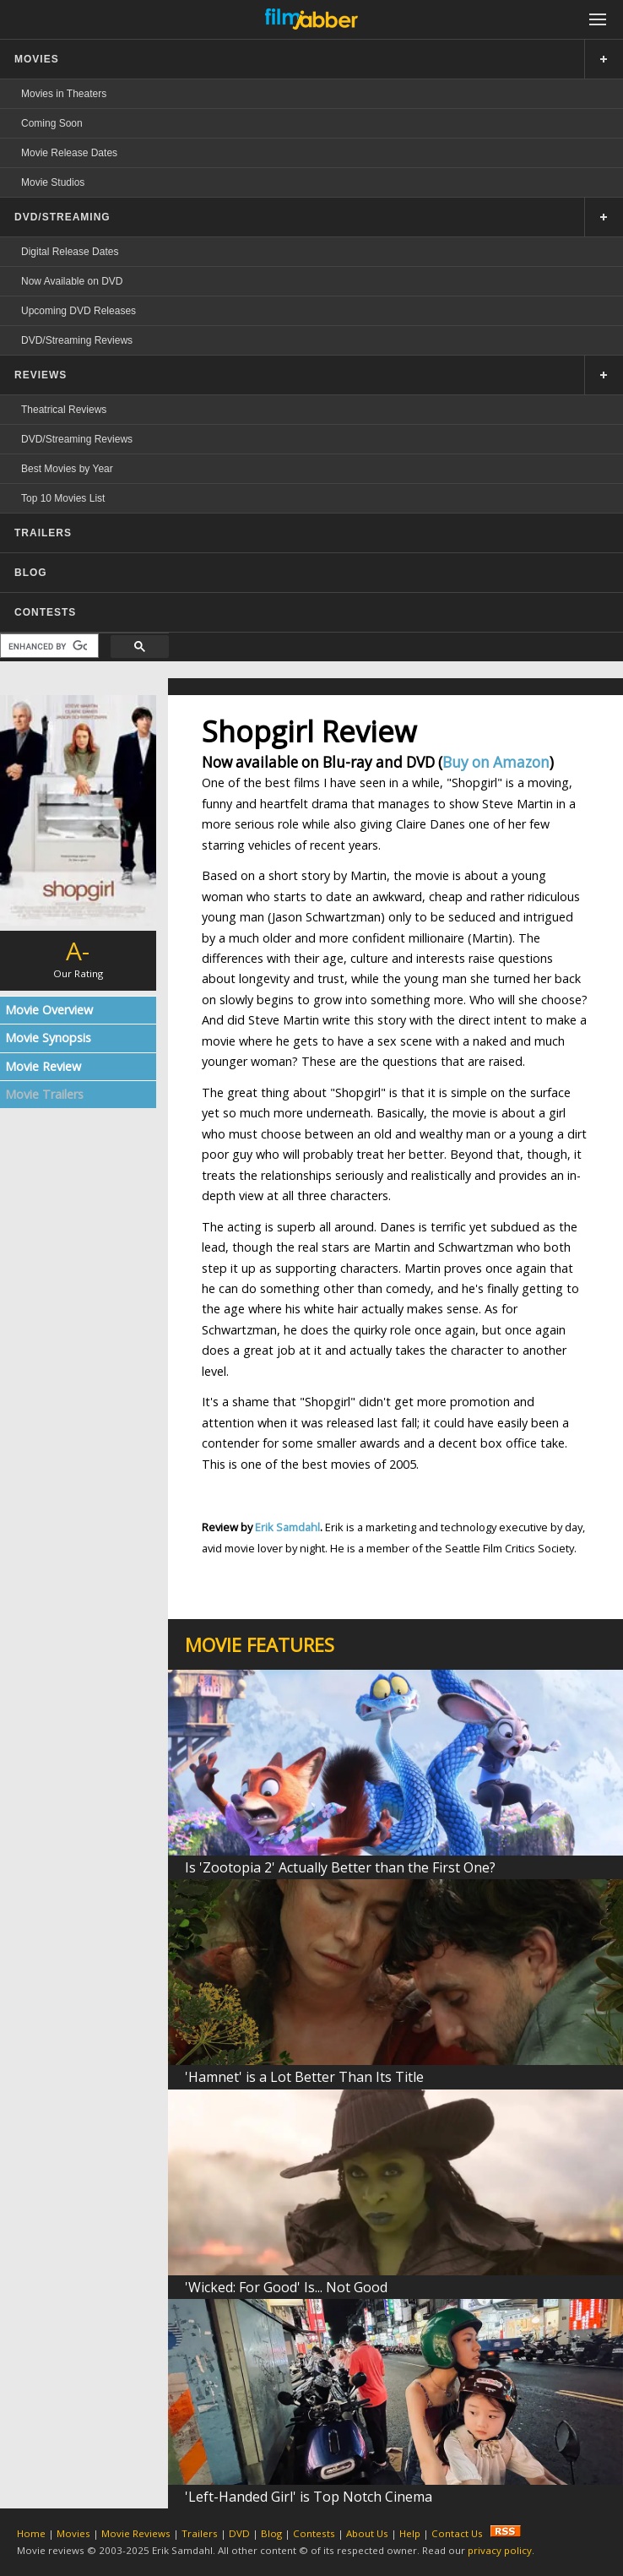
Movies (73, 2533)
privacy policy (500, 2550)
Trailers (199, 2533)
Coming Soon (52, 123)
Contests (314, 2533)
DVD (239, 2533)
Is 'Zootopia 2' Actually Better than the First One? (340, 1867)
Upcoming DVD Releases (78, 311)
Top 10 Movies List (63, 498)
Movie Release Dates (69, 153)
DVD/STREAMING (62, 217)
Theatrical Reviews (63, 410)
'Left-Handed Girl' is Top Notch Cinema (308, 2496)
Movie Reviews (136, 2533)
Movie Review (43, 1066)
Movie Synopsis (48, 1038)
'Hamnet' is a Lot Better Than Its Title (304, 2076)
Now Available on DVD (72, 281)
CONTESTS (45, 612)
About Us (367, 2533)
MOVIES (36, 59)
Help (409, 2533)
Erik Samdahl (287, 1527)
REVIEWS (40, 375)
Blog (271, 2533)
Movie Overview (49, 1010)
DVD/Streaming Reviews (77, 340)
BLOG (30, 573)
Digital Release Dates (69, 252)
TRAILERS (43, 533)
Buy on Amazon (496, 762)
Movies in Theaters (63, 94)
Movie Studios (52, 182)
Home (31, 2533)
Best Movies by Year (67, 469)
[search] (47, 646)
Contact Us (457, 2533)
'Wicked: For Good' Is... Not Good (286, 2287)
